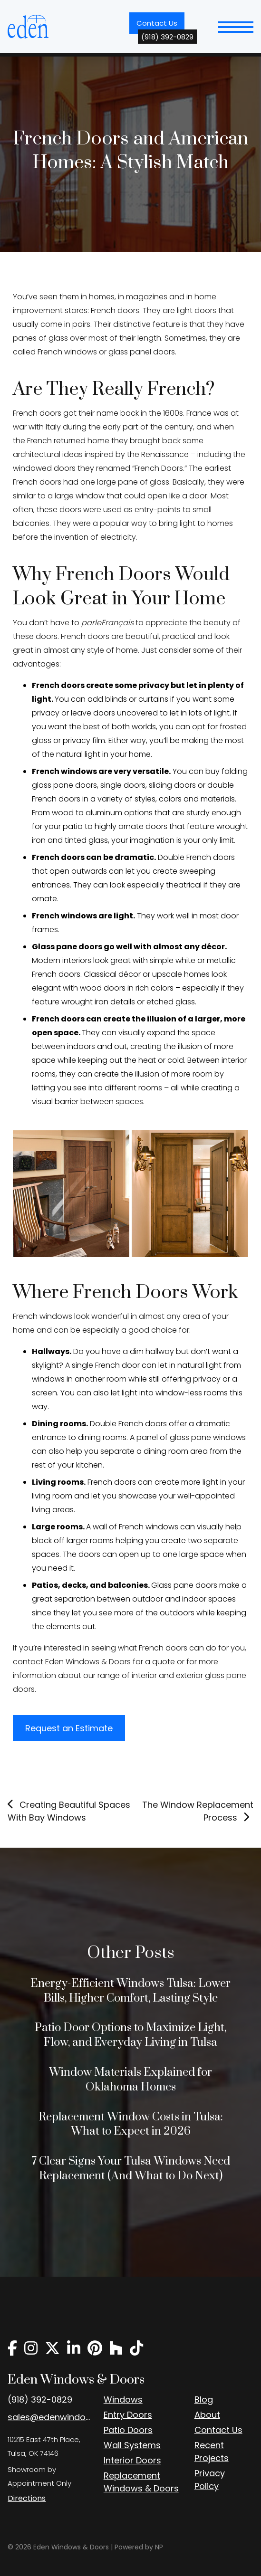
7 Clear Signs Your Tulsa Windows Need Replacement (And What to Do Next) (130, 2168)
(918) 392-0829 (40, 2399)
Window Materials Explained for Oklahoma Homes (130, 2079)
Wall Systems (132, 2445)
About (207, 2415)
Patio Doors (128, 2430)
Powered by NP (139, 2547)
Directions (27, 2498)
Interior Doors (132, 2460)
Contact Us (160, 26)
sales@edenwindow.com (49, 2417)
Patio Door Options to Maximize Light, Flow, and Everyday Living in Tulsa (130, 2035)
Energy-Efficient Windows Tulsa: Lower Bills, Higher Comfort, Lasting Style (130, 1990)
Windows (123, 2399)
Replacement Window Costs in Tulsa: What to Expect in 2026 (131, 2124)
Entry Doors (128, 2415)
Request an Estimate (69, 1728)
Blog (203, 2399)
